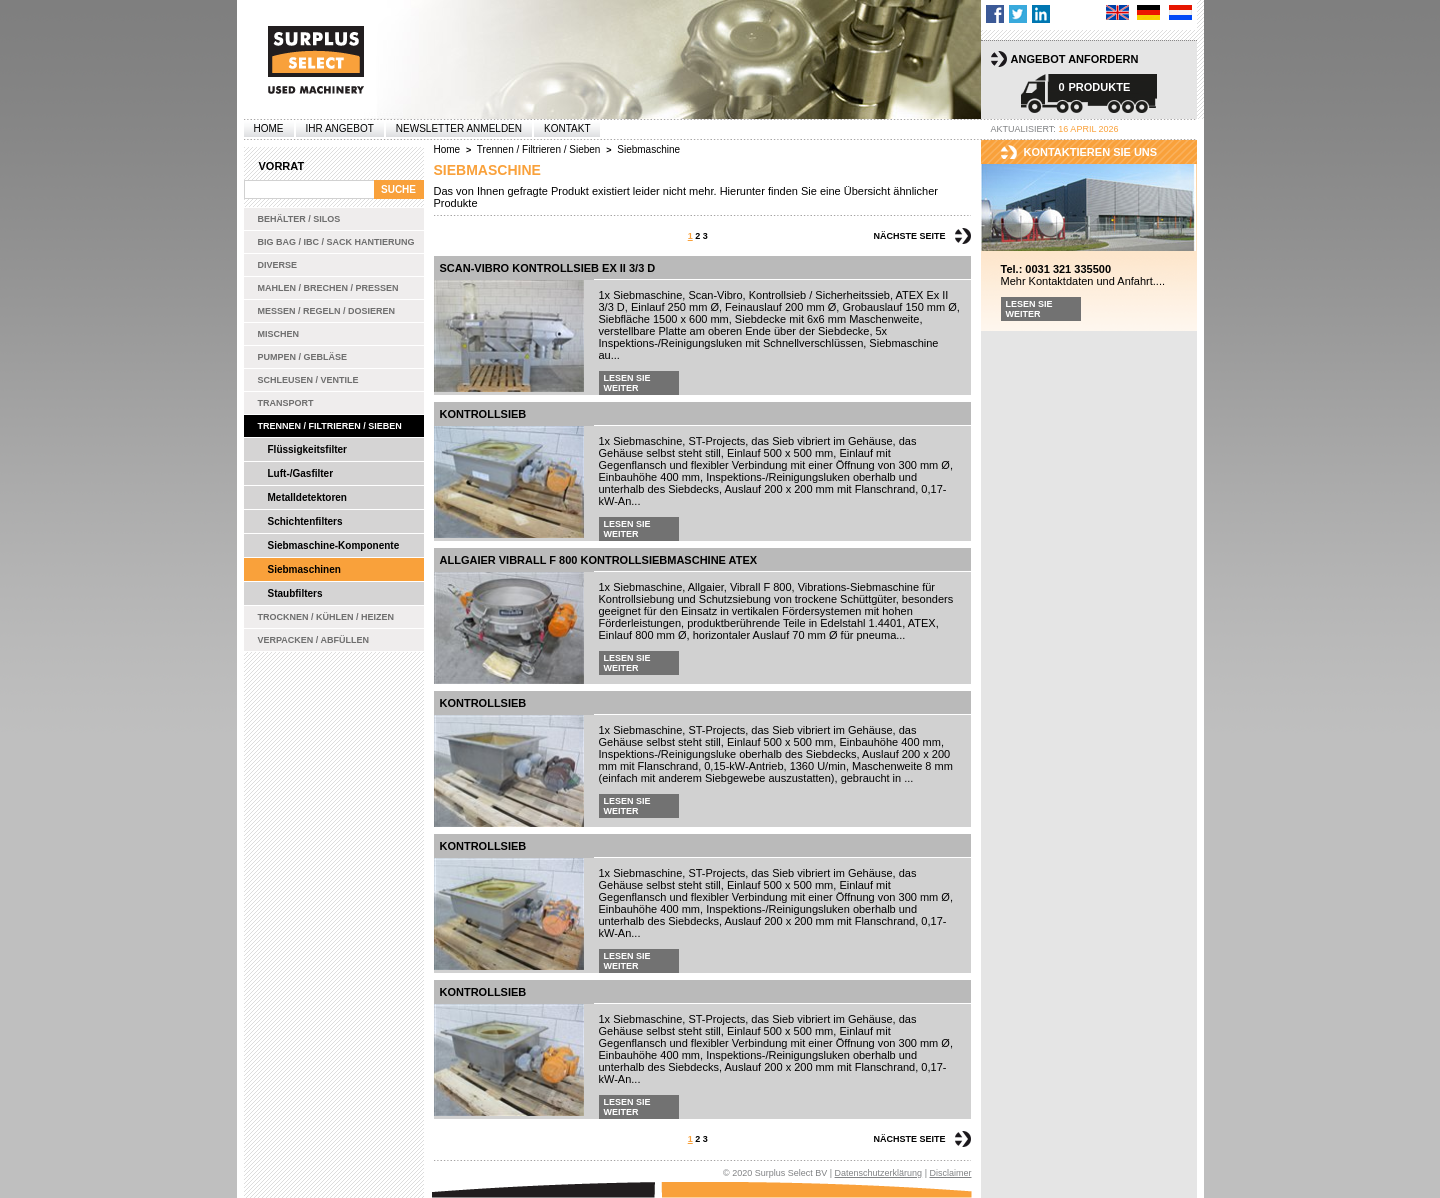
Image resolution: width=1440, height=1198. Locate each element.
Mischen (279, 334)
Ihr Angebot (340, 128)
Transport (286, 403)
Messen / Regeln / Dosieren (327, 311)
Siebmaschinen (304, 569)
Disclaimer (950, 1173)
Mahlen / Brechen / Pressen (328, 288)
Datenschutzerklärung (879, 1173)
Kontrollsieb (483, 414)
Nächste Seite (909, 236)
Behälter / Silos (299, 219)
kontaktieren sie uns (1091, 152)
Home (269, 128)
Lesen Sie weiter (627, 383)
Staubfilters (295, 593)
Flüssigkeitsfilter (307, 449)
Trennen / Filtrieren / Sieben (330, 426)
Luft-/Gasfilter (301, 473)
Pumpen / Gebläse (303, 357)
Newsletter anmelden (459, 128)
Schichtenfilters (305, 521)
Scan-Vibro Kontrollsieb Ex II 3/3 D (548, 268)
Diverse (278, 265)
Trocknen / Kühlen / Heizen (326, 617)
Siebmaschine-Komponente (334, 545)
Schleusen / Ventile (308, 380)
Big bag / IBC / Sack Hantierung (336, 242)
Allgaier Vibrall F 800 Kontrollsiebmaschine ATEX (599, 560)
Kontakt (567, 128)
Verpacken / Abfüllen (314, 640)
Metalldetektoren (307, 497)
